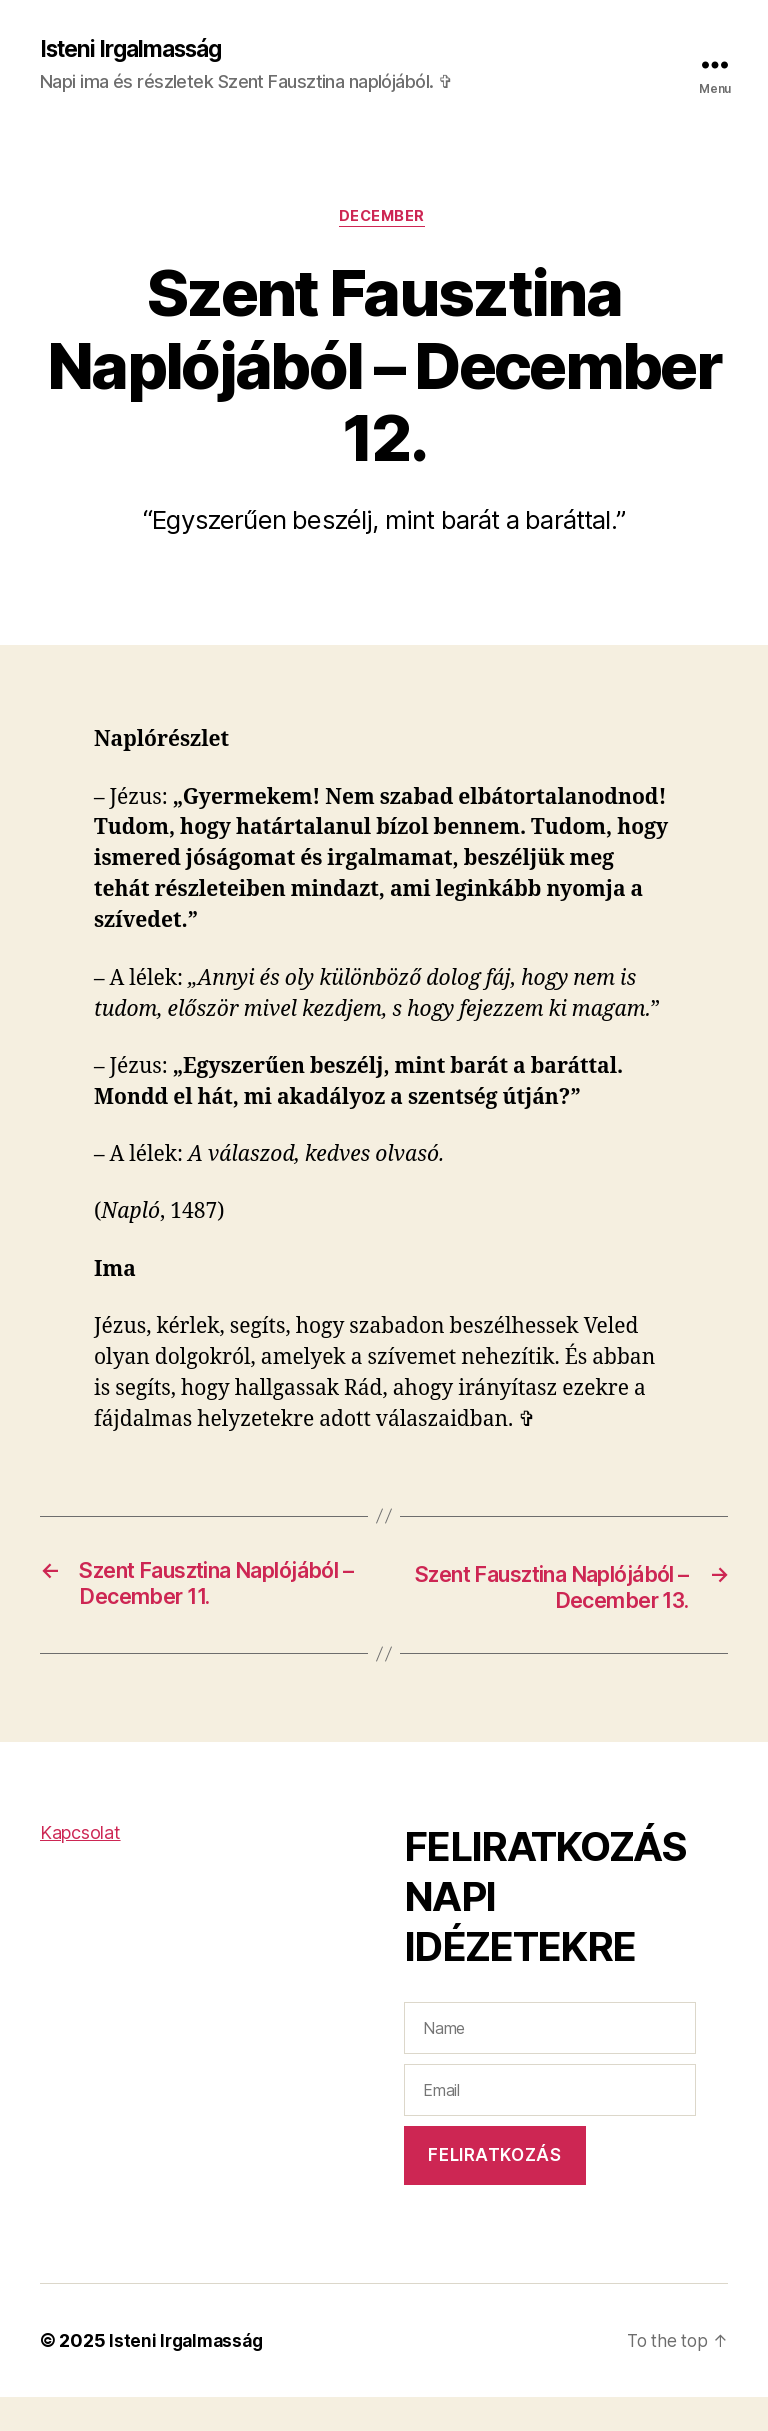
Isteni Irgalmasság (138, 50)
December (384, 220)
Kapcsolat (80, 1867)
